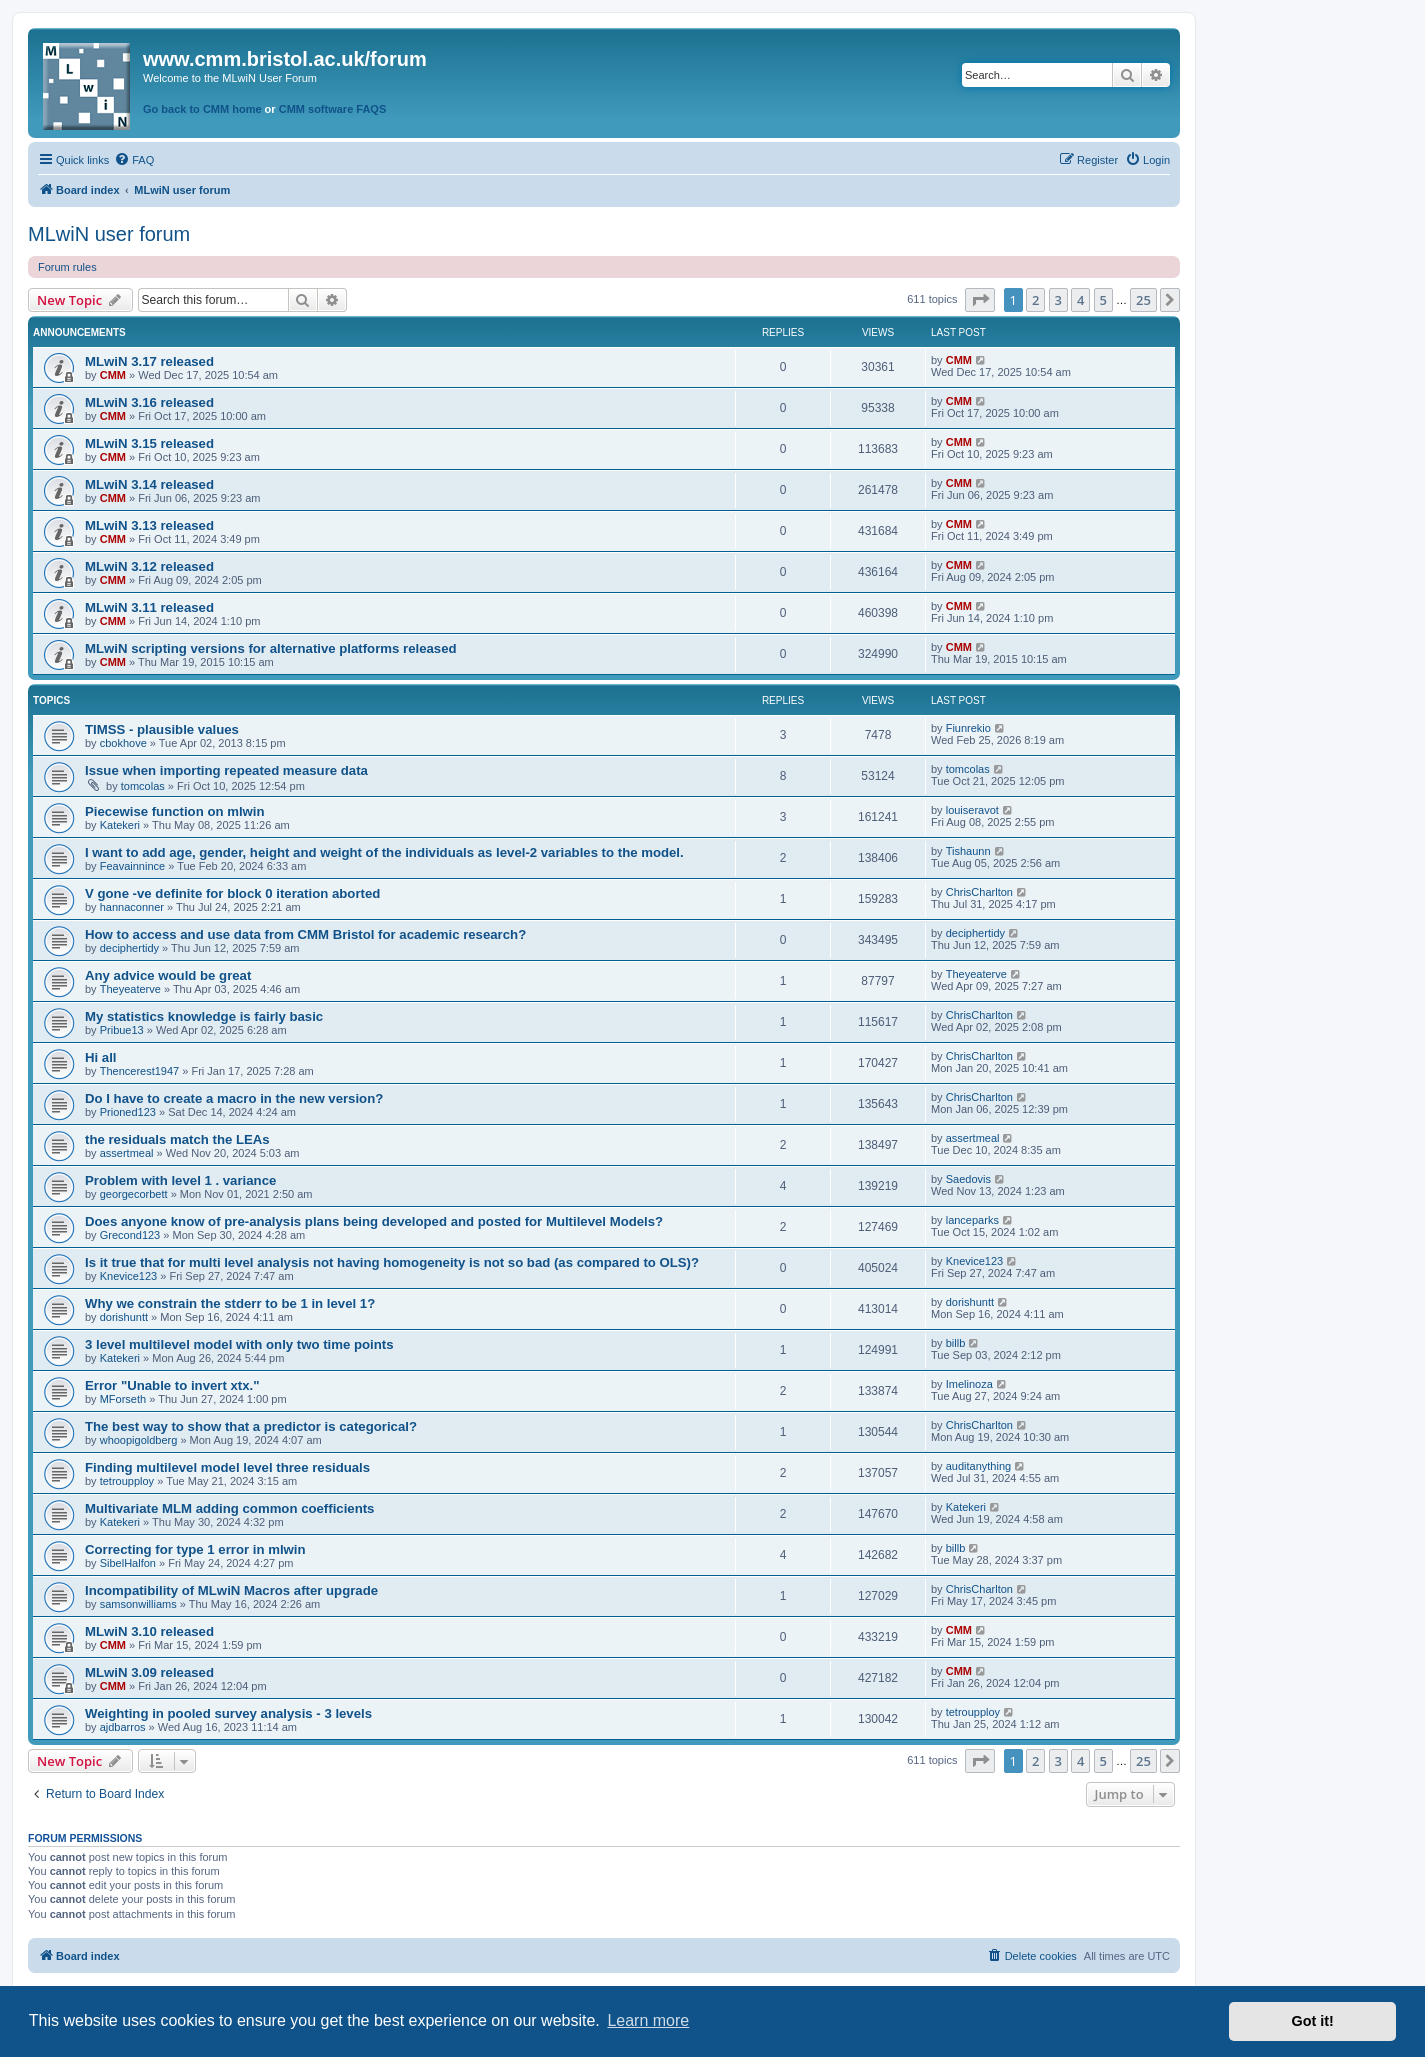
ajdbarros (123, 1727)
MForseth (123, 1399)
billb (956, 1343)
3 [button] (1058, 300)
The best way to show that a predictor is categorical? (251, 1426)
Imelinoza (969, 1384)
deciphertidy (129, 948)
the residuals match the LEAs (177, 1139)
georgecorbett (134, 1194)
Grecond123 (130, 1235)
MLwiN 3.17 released (149, 361)
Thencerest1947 (140, 1071)
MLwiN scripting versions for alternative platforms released (271, 648)
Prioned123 (128, 1112)
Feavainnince (132, 866)
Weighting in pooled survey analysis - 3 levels (228, 1713)
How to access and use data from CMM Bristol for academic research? (305, 934)
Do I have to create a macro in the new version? (234, 1098)
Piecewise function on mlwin (175, 811)
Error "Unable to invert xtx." (172, 1385)
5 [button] (1103, 300)
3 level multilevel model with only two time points (239, 1344)
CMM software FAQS (333, 109)
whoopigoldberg (139, 1440)
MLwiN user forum (109, 234)
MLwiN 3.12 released (149, 566)
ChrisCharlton (979, 892)
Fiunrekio (968, 728)
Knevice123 (129, 1276)
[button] (980, 300)
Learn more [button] (648, 2020)
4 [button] (1080, 300)
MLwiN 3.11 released (149, 607)
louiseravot (972, 810)
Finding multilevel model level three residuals (227, 1467)
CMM (113, 375)
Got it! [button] (1313, 2021)
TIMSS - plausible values (162, 729)
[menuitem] (134, 160)
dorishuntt (124, 1317)
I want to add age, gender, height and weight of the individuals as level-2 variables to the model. (384, 852)
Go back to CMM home (202, 109)
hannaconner (132, 907)
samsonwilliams (138, 1604)
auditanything (978, 1466)
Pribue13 (122, 1030)
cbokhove (123, 743)
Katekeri (120, 825)
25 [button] (1143, 300)
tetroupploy (127, 1481)
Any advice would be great (168, 975)
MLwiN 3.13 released (149, 525)
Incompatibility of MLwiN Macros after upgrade (231, 1590)
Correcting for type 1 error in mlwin (195, 1549)
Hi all (101, 1057)
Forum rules (67, 267)
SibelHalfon (128, 1563)
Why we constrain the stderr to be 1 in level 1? (230, 1303)
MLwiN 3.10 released (149, 1631)
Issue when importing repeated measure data (226, 770)
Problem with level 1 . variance (180, 1180)
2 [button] (1035, 300)
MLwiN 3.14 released (149, 484)
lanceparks (972, 1220)
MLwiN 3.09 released (149, 1672)
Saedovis (968, 1179)
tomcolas (143, 786)
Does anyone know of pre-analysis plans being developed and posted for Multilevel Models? (374, 1221)
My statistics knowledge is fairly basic (204, 1016)
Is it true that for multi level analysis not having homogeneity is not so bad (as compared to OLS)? (392, 1262)
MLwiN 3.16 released (149, 402)
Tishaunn (968, 851)
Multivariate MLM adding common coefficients (229, 1508)
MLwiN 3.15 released (149, 443)
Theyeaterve (130, 989)
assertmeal (127, 1153)
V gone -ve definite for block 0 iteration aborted (232, 893)
